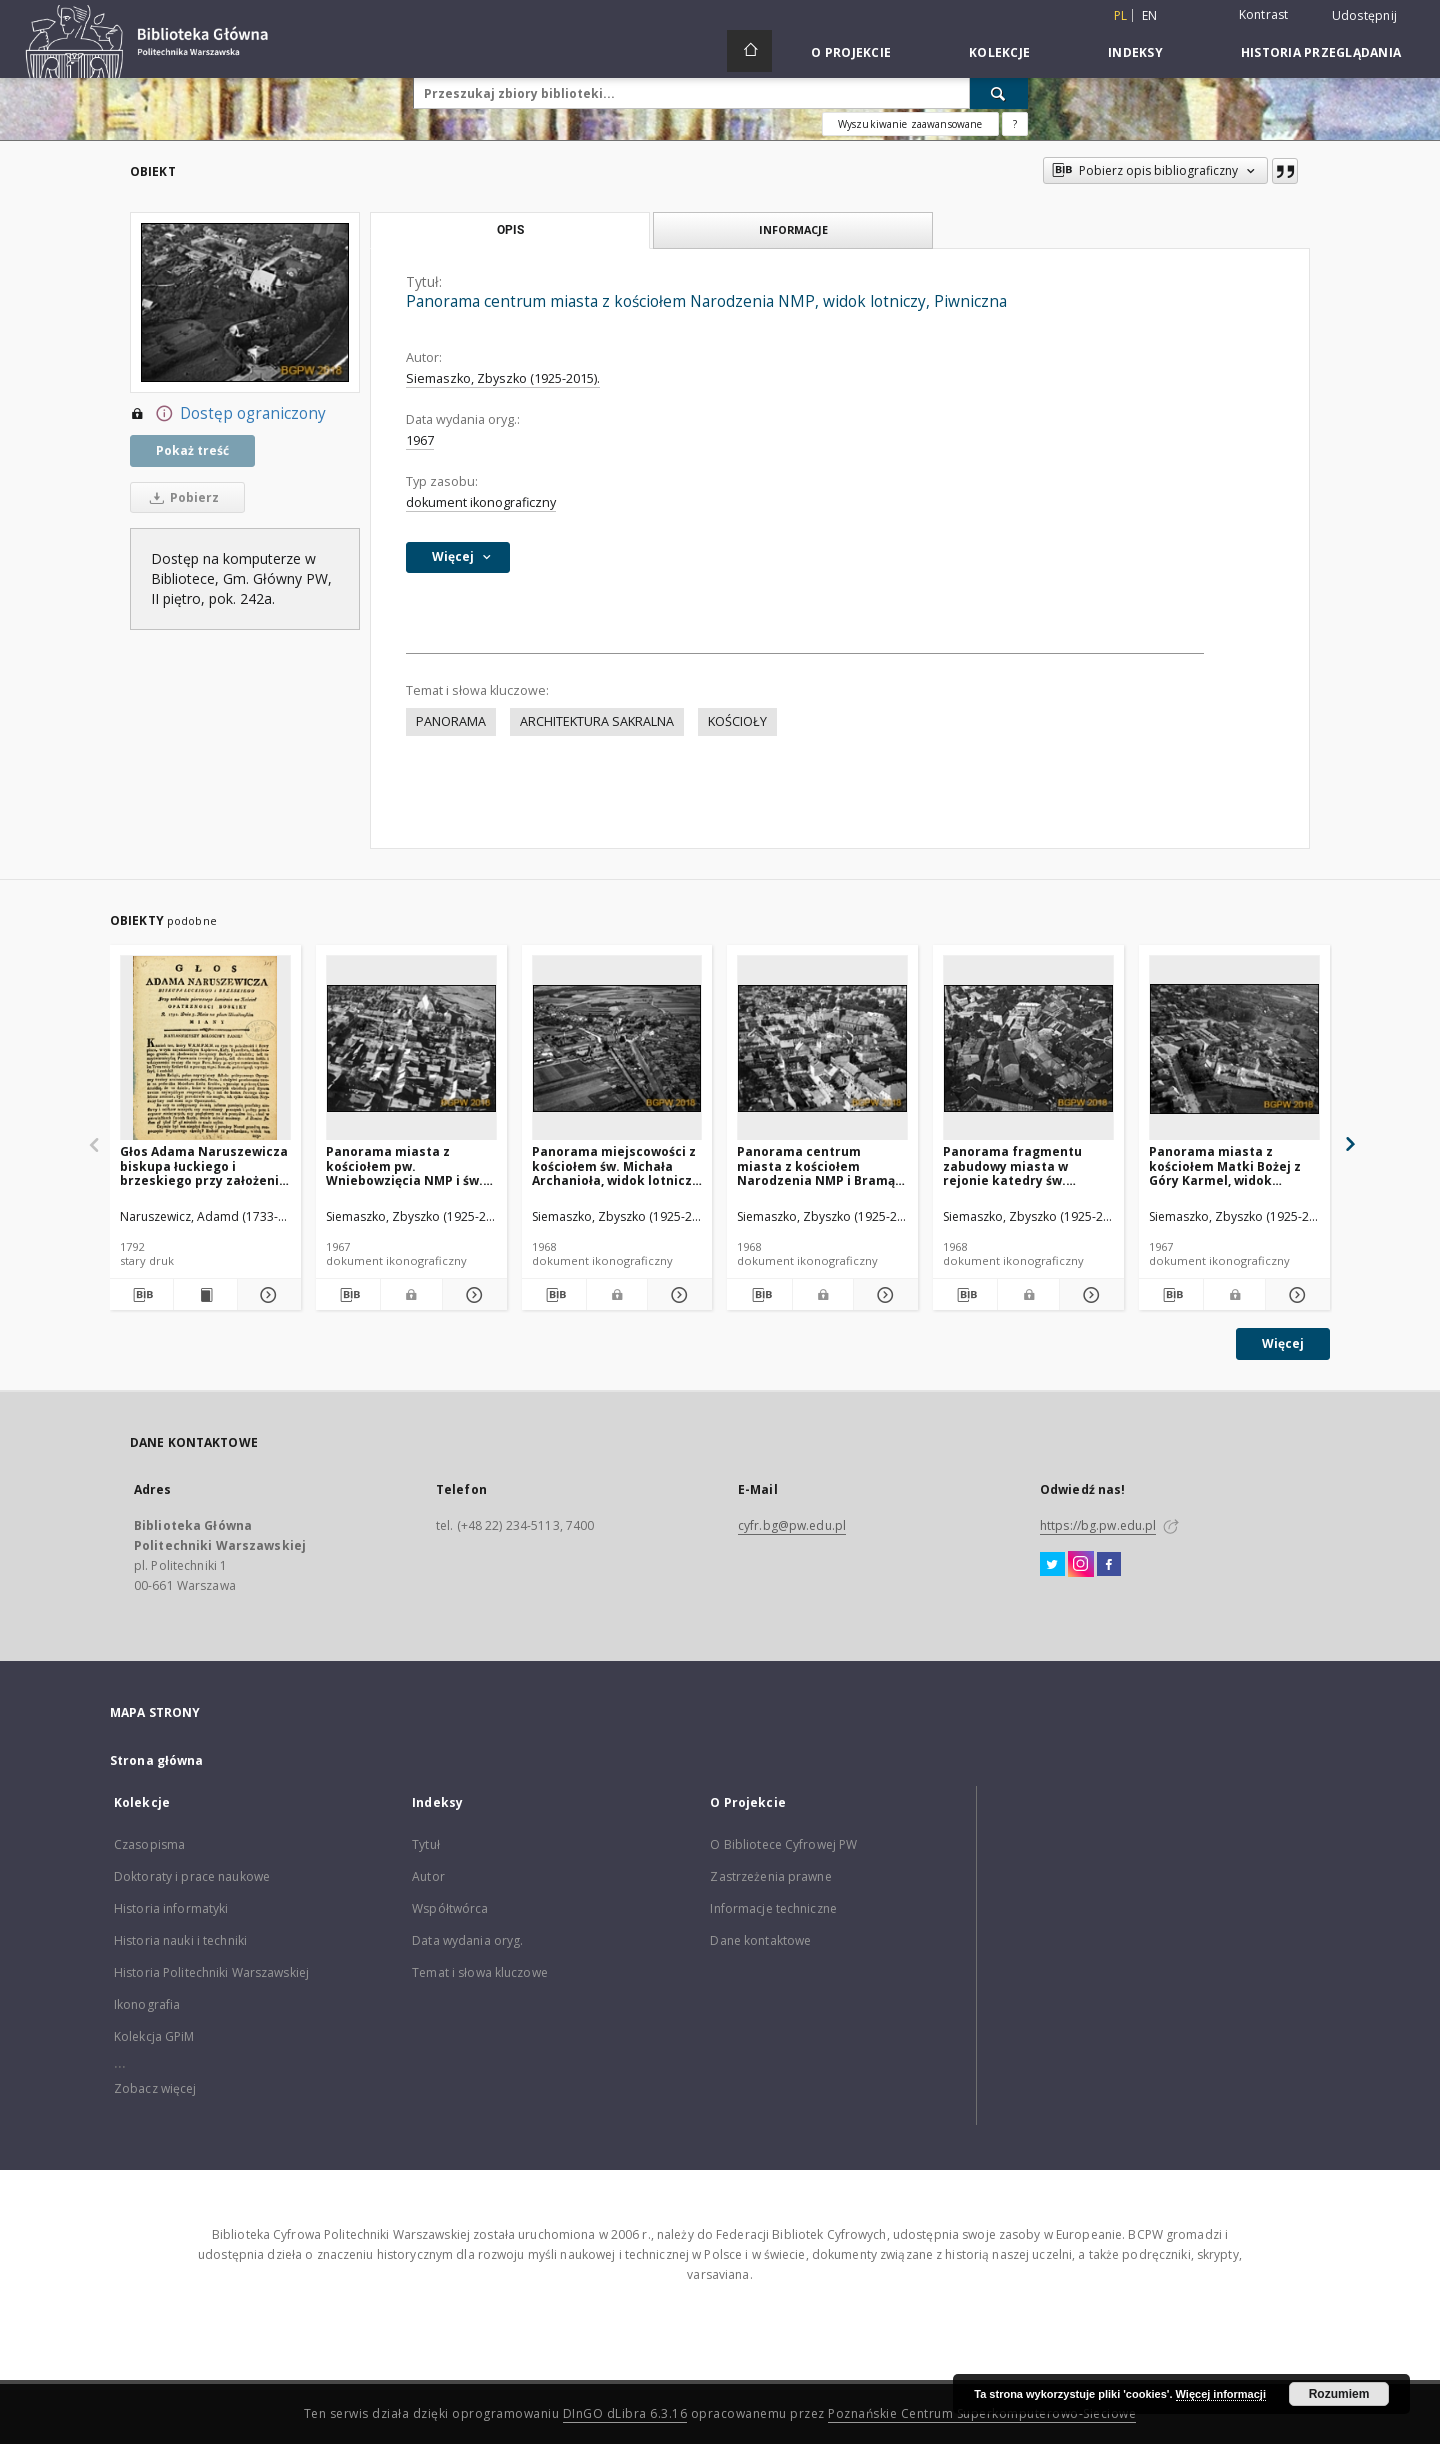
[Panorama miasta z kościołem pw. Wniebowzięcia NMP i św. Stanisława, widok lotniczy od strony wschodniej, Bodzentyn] (411, 1048)
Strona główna (157, 1760)
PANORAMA (451, 721)
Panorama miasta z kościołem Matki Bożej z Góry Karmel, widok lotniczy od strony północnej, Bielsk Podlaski (1232, 1165)
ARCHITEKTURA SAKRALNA (597, 721)
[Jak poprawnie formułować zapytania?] (1015, 124)
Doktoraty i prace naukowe (192, 1876)
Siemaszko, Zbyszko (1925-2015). (503, 378)
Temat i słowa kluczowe (480, 1972)
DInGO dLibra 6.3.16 (625, 2413)
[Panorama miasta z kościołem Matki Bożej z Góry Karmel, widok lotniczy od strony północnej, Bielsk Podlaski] (1234, 1048)
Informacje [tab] (793, 229)
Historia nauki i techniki (180, 1940)
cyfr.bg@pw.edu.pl (792, 1525)
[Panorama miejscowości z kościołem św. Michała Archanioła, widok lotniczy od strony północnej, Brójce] (617, 1048)
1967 (420, 440)
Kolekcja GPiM (154, 2036)
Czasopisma (149, 1844)
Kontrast (1264, 14)
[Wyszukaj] (999, 93)
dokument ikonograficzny (481, 502)
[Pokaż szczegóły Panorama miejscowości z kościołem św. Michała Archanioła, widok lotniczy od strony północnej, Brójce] (677, 1295)
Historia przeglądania (1321, 52)
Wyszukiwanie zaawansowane (910, 124)
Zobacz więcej (155, 2088)
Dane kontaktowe (760, 1940)
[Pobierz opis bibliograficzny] (141, 1295)
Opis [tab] (510, 230)
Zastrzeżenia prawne (770, 1876)
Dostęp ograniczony (228, 414)
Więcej (1283, 1343)
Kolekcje (999, 52)
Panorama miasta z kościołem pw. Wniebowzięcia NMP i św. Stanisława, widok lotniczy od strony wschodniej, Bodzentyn (410, 1165)
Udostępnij (1365, 16)
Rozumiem (1339, 2394)
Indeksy (1135, 52)
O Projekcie (851, 52)
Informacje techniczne (773, 1908)
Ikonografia (147, 2004)
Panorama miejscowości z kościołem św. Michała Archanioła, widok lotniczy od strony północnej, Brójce (615, 1165)
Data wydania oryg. (467, 1940)
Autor (428, 1876)
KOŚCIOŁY (737, 721)
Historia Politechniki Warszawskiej (211, 1972)
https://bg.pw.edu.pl (1098, 1525)
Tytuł (426, 1844)
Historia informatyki (171, 1908)
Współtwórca (450, 1908)
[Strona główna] (749, 51)
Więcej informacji (1221, 2394)
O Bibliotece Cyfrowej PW (783, 1844)
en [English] (1150, 15)
